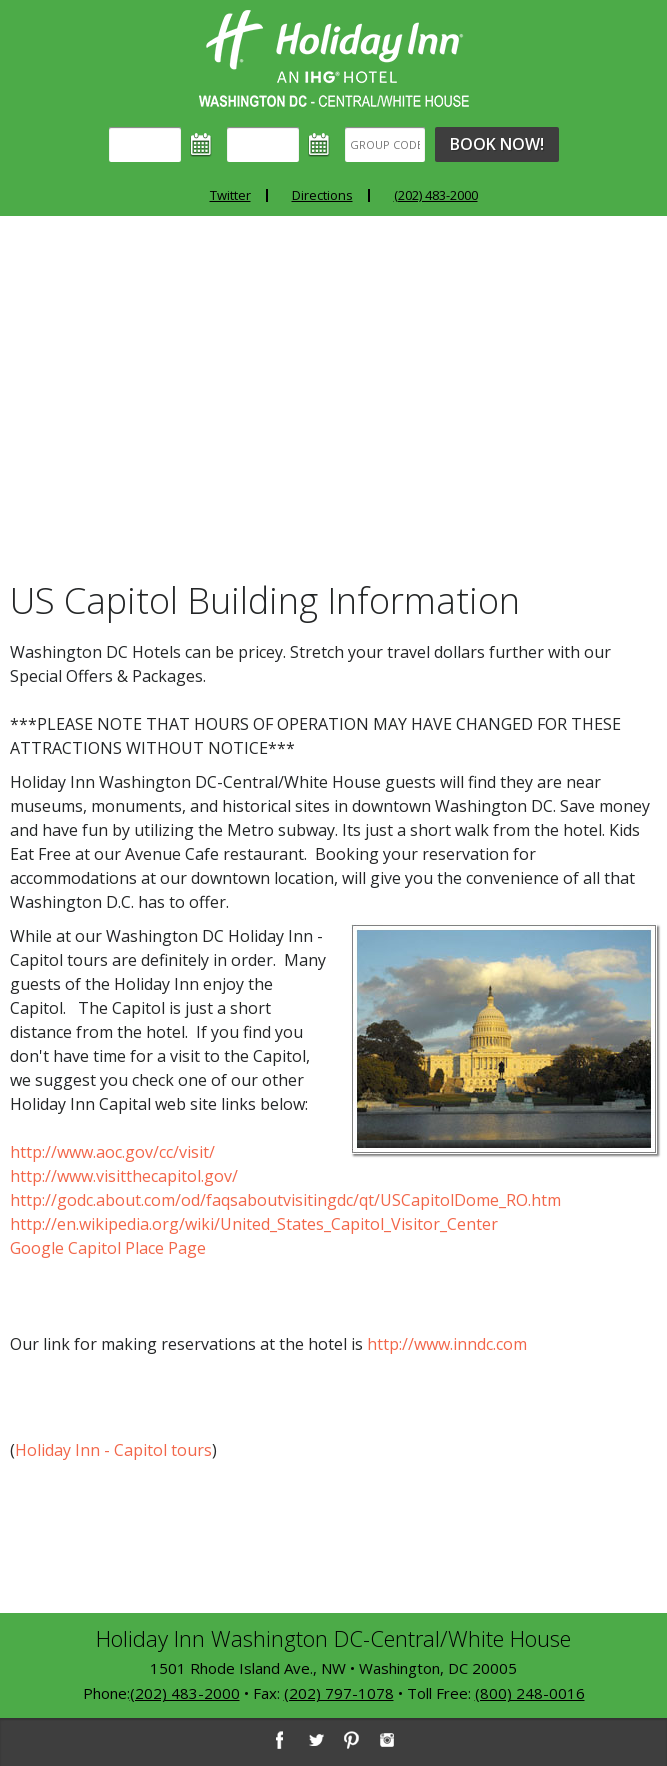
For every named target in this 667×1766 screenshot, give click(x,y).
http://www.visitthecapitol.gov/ (124, 1176)
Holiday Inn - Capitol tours (113, 1450)
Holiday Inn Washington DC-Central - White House (334, 58)
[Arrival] (145, 144)
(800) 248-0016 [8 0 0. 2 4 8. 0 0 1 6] (530, 1693)
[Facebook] (279, 1740)
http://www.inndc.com (447, 1344)
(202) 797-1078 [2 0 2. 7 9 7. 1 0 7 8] (339, 1693)
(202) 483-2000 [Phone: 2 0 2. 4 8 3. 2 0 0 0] (436, 195)
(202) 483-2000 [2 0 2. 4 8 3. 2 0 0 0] (185, 1693)
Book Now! (497, 144)
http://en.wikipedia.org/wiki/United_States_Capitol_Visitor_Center (254, 1224)
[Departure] (263, 144)
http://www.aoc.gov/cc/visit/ (112, 1152)
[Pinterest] (351, 1740)
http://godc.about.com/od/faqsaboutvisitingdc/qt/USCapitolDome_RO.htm (285, 1200)
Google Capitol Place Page (108, 1248)
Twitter (230, 195)
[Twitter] (315, 1740)
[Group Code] (385, 144)
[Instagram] (387, 1740)
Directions (322, 195)
